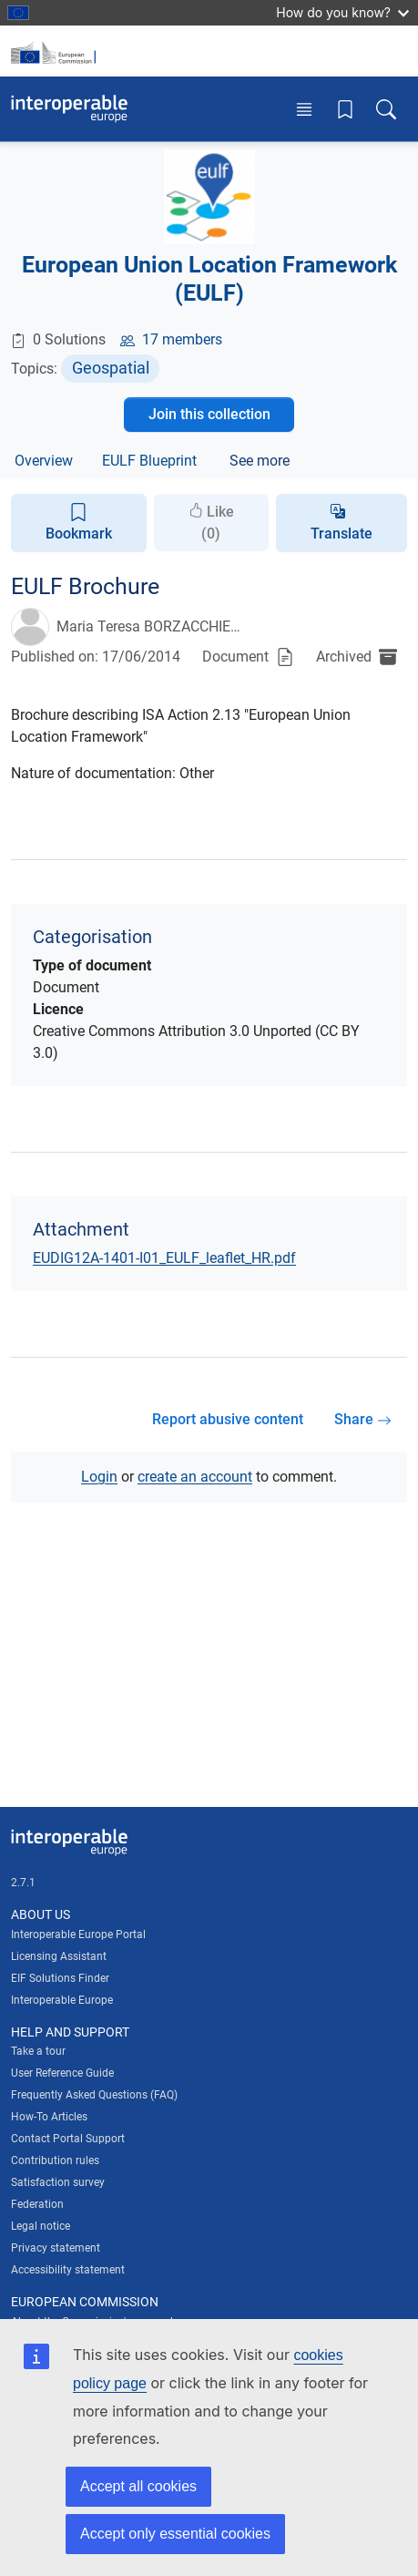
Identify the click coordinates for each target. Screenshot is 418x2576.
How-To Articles (49, 2116)
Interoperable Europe (62, 2000)
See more (259, 460)
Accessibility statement (68, 2269)
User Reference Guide (62, 2073)
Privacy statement (55, 2248)
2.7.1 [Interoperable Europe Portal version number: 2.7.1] (23, 1882)
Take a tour (38, 2051)
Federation (37, 2204)
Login (99, 1476)
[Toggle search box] (386, 109)
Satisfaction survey (58, 2182)
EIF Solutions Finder (60, 1978)
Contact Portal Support (68, 2138)
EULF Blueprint (149, 460)
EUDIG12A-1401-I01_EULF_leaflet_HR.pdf (164, 1258)
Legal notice (40, 2226)
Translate (341, 533)
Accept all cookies (138, 2486)
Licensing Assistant (59, 1956)
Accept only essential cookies (175, 2533)
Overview (44, 460)
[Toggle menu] (304, 109)
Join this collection (209, 414)
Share (363, 1419)
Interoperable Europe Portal (78, 1934)
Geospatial (110, 367)
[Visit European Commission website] (56, 51)
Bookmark (79, 522)
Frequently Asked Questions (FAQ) (94, 2095)
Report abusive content (227, 1419)
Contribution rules (55, 2160)
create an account (195, 1476)
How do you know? (342, 12)
